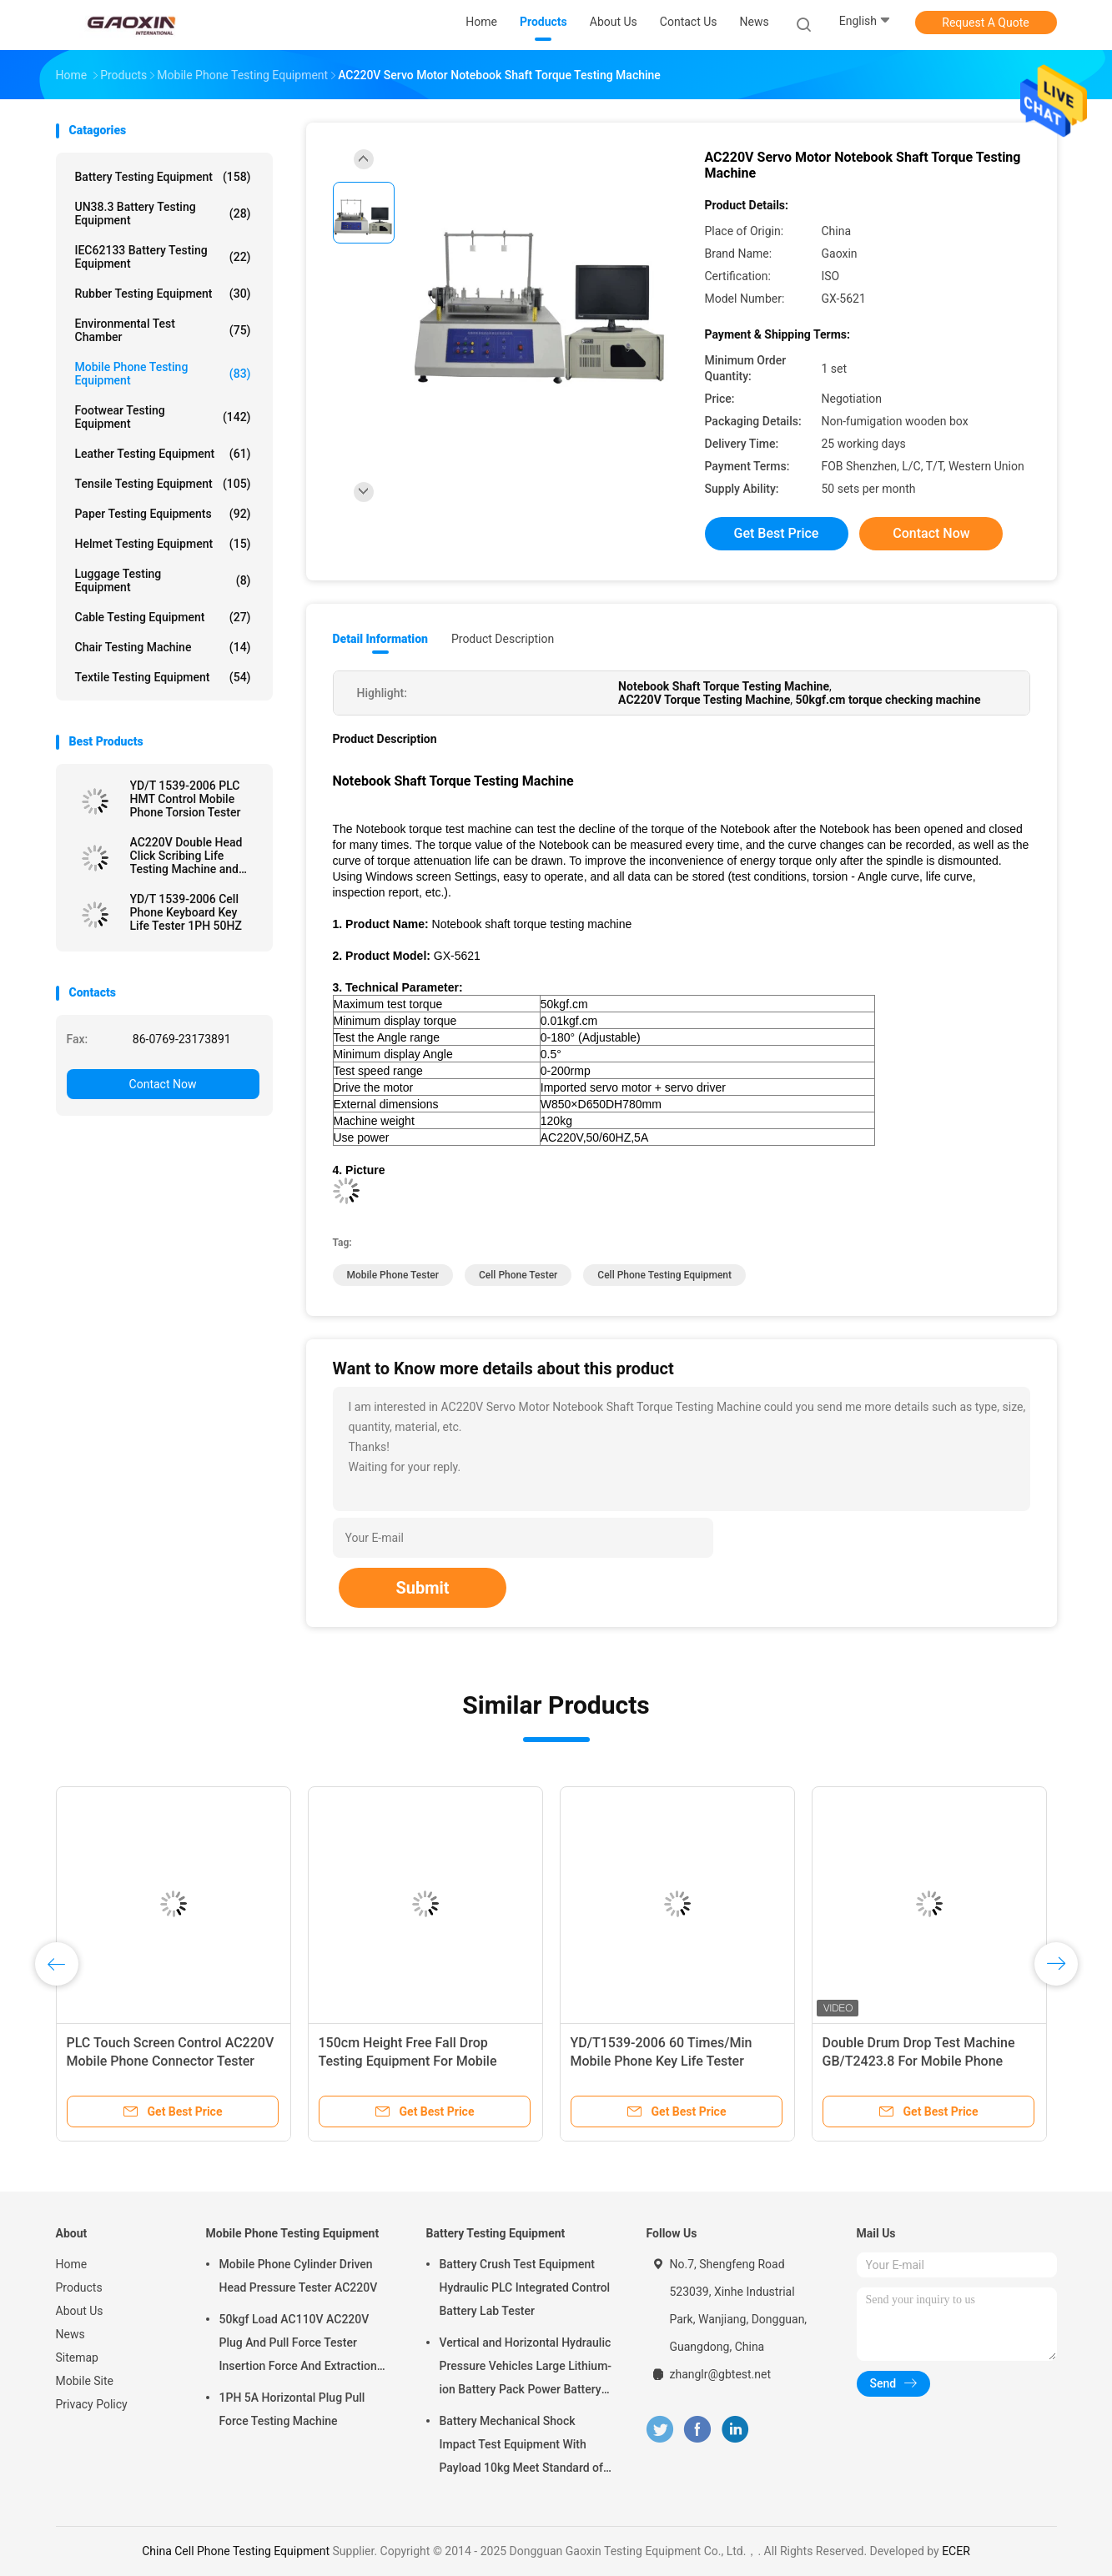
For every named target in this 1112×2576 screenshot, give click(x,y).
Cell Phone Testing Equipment (664, 1275)
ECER (956, 2551)
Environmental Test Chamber (163, 330)
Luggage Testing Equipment (163, 580)
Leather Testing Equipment (163, 453)
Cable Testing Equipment (163, 617)
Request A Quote (985, 22)
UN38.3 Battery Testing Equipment (163, 213)
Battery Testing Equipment (163, 176)
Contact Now (163, 1084)
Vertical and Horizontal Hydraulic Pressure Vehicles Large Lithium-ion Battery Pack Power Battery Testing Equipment (526, 2368)
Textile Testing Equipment (163, 677)
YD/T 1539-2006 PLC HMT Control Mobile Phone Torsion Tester (185, 799)
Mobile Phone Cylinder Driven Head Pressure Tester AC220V (298, 2275)
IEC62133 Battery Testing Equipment (163, 257)
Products (79, 2287)
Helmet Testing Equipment (163, 543)
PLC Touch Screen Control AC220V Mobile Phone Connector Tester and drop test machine (170, 2061)
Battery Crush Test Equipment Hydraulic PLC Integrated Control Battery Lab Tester (525, 2287)
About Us (79, 2310)
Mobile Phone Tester (393, 1275)
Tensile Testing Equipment (163, 483)
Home (72, 2264)
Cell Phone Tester (518, 1275)
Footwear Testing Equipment (163, 417)
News (70, 2334)
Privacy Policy (92, 2404)
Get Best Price (776, 533)
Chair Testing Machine (163, 647)
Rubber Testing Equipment (163, 293)
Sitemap (77, 2357)
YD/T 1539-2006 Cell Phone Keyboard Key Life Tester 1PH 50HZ (186, 912)
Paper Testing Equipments (163, 513)
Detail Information (380, 638)
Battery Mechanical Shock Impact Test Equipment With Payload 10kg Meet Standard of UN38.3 (521, 2446)
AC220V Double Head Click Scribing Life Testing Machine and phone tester (186, 856)
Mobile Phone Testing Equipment (163, 373)
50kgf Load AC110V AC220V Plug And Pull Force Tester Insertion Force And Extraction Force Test (298, 2345)
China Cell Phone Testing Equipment (236, 2551)
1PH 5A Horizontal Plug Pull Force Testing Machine (292, 2409)
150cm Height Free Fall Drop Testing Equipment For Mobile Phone (408, 2061)
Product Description (502, 638)
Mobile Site (85, 2381)
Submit (422, 1588)
